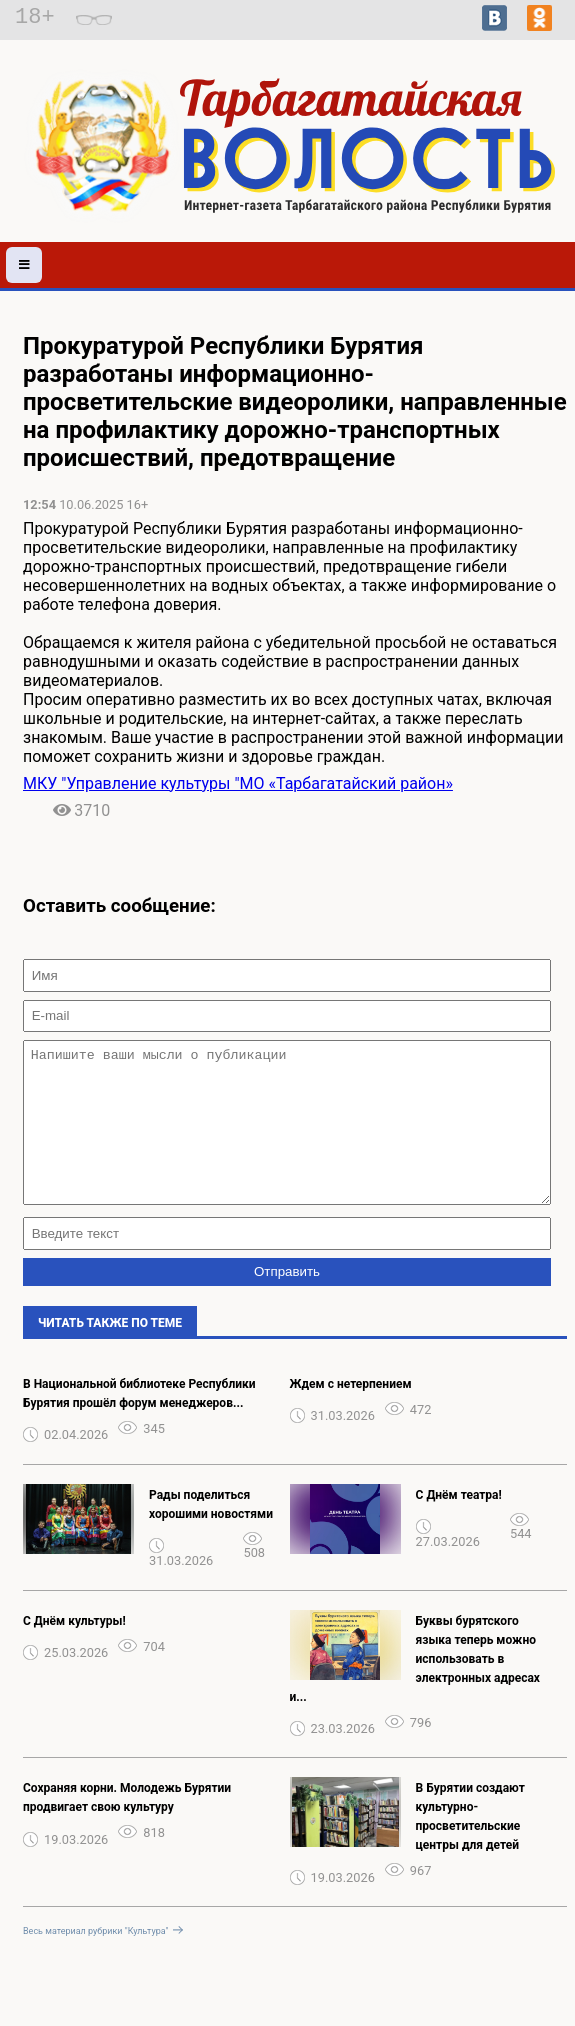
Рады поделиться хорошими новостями (211, 1534)
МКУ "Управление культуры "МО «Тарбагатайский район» (238, 783)
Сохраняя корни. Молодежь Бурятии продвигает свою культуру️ (127, 1827)
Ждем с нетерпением (351, 1414)
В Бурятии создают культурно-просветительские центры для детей (470, 1846)
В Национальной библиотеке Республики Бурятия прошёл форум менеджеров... (139, 1423)
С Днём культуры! (74, 1651)
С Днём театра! (459, 1525)
